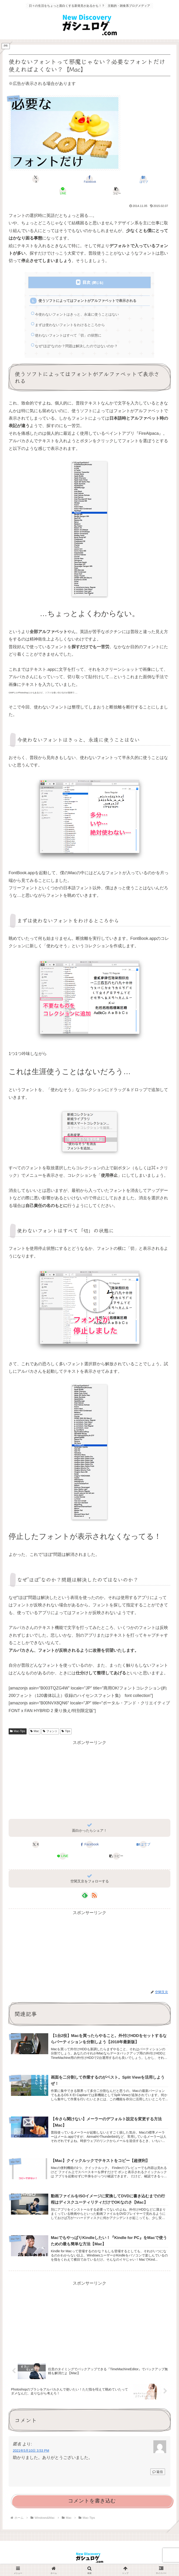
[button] (116, 191)
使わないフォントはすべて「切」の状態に (68, 336)
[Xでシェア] (35, 179)
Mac (34, 1731)
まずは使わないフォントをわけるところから (70, 325)
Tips (66, 1731)
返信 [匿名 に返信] (157, 2473)
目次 (86, 282)
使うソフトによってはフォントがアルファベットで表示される (87, 301)
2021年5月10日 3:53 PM (31, 2451)
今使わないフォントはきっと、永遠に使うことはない (77, 314)
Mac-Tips (17, 1731)
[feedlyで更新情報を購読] (85, 1896)
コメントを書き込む (92, 2502)
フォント (50, 1731)
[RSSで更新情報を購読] (94, 1896)
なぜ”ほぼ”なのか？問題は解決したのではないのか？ (76, 346)
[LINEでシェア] (62, 191)
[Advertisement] (89, 1779)
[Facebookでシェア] (89, 179)
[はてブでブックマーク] (143, 179)
